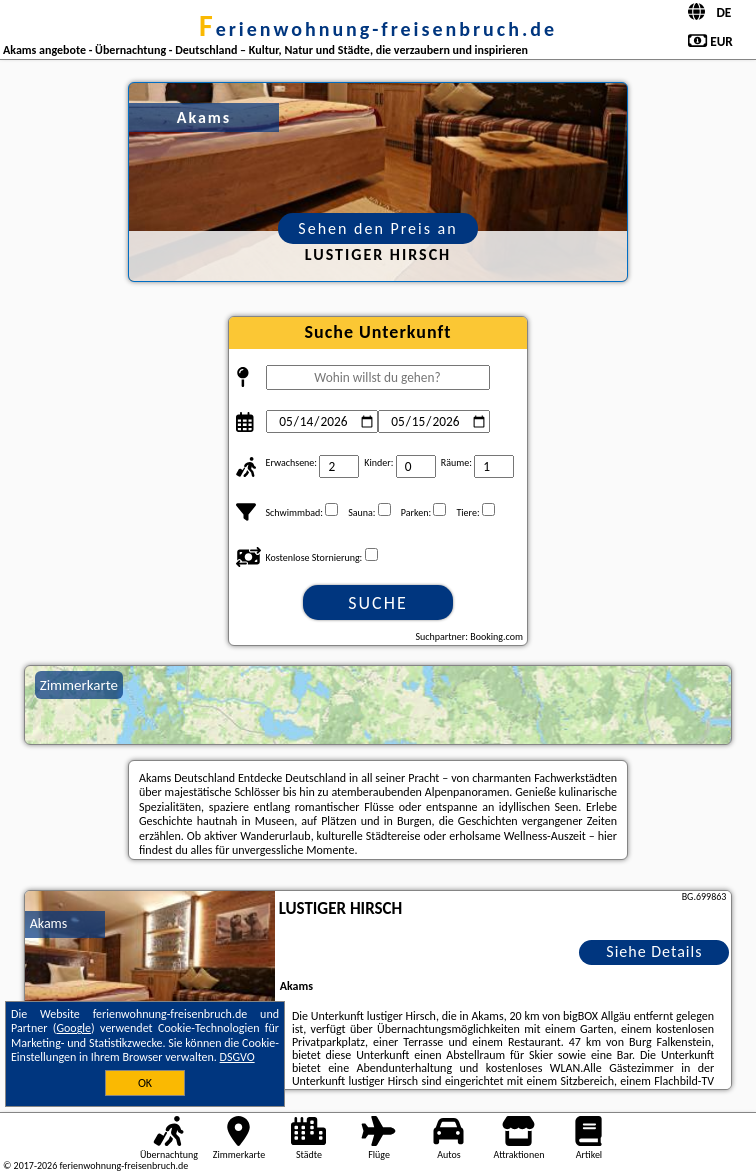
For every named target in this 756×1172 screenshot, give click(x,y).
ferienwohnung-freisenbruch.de (378, 29)
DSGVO (237, 1057)
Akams (49, 923)
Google (73, 1028)
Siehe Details (654, 951)
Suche (377, 603)
